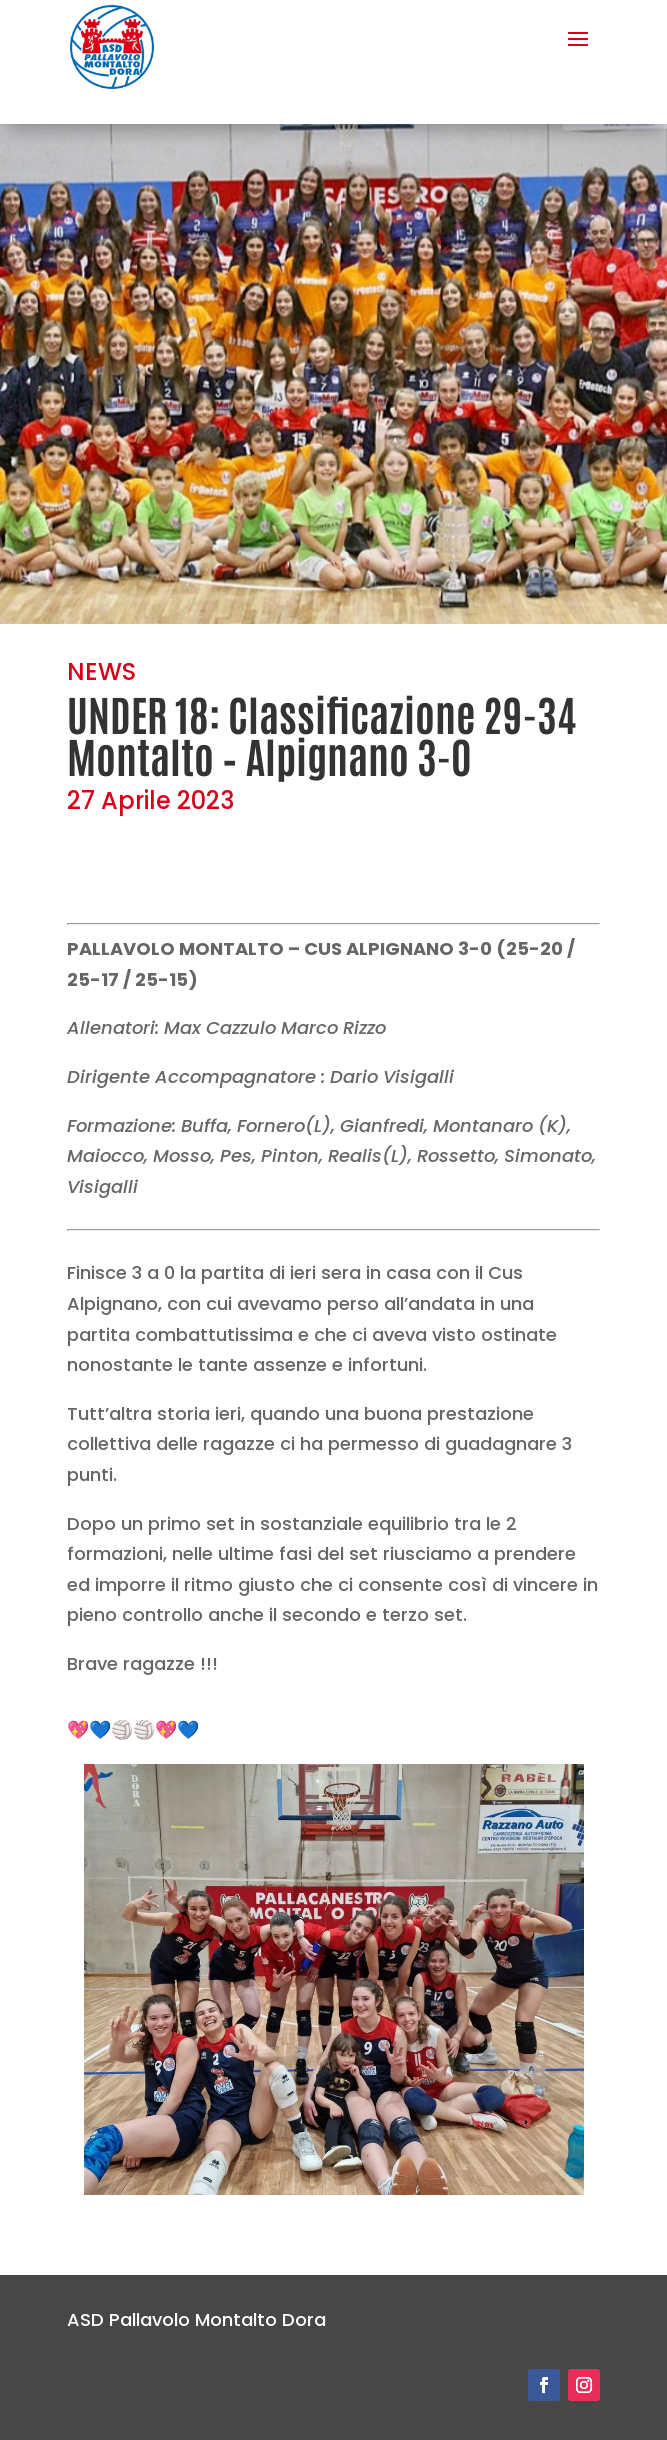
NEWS (101, 671)
